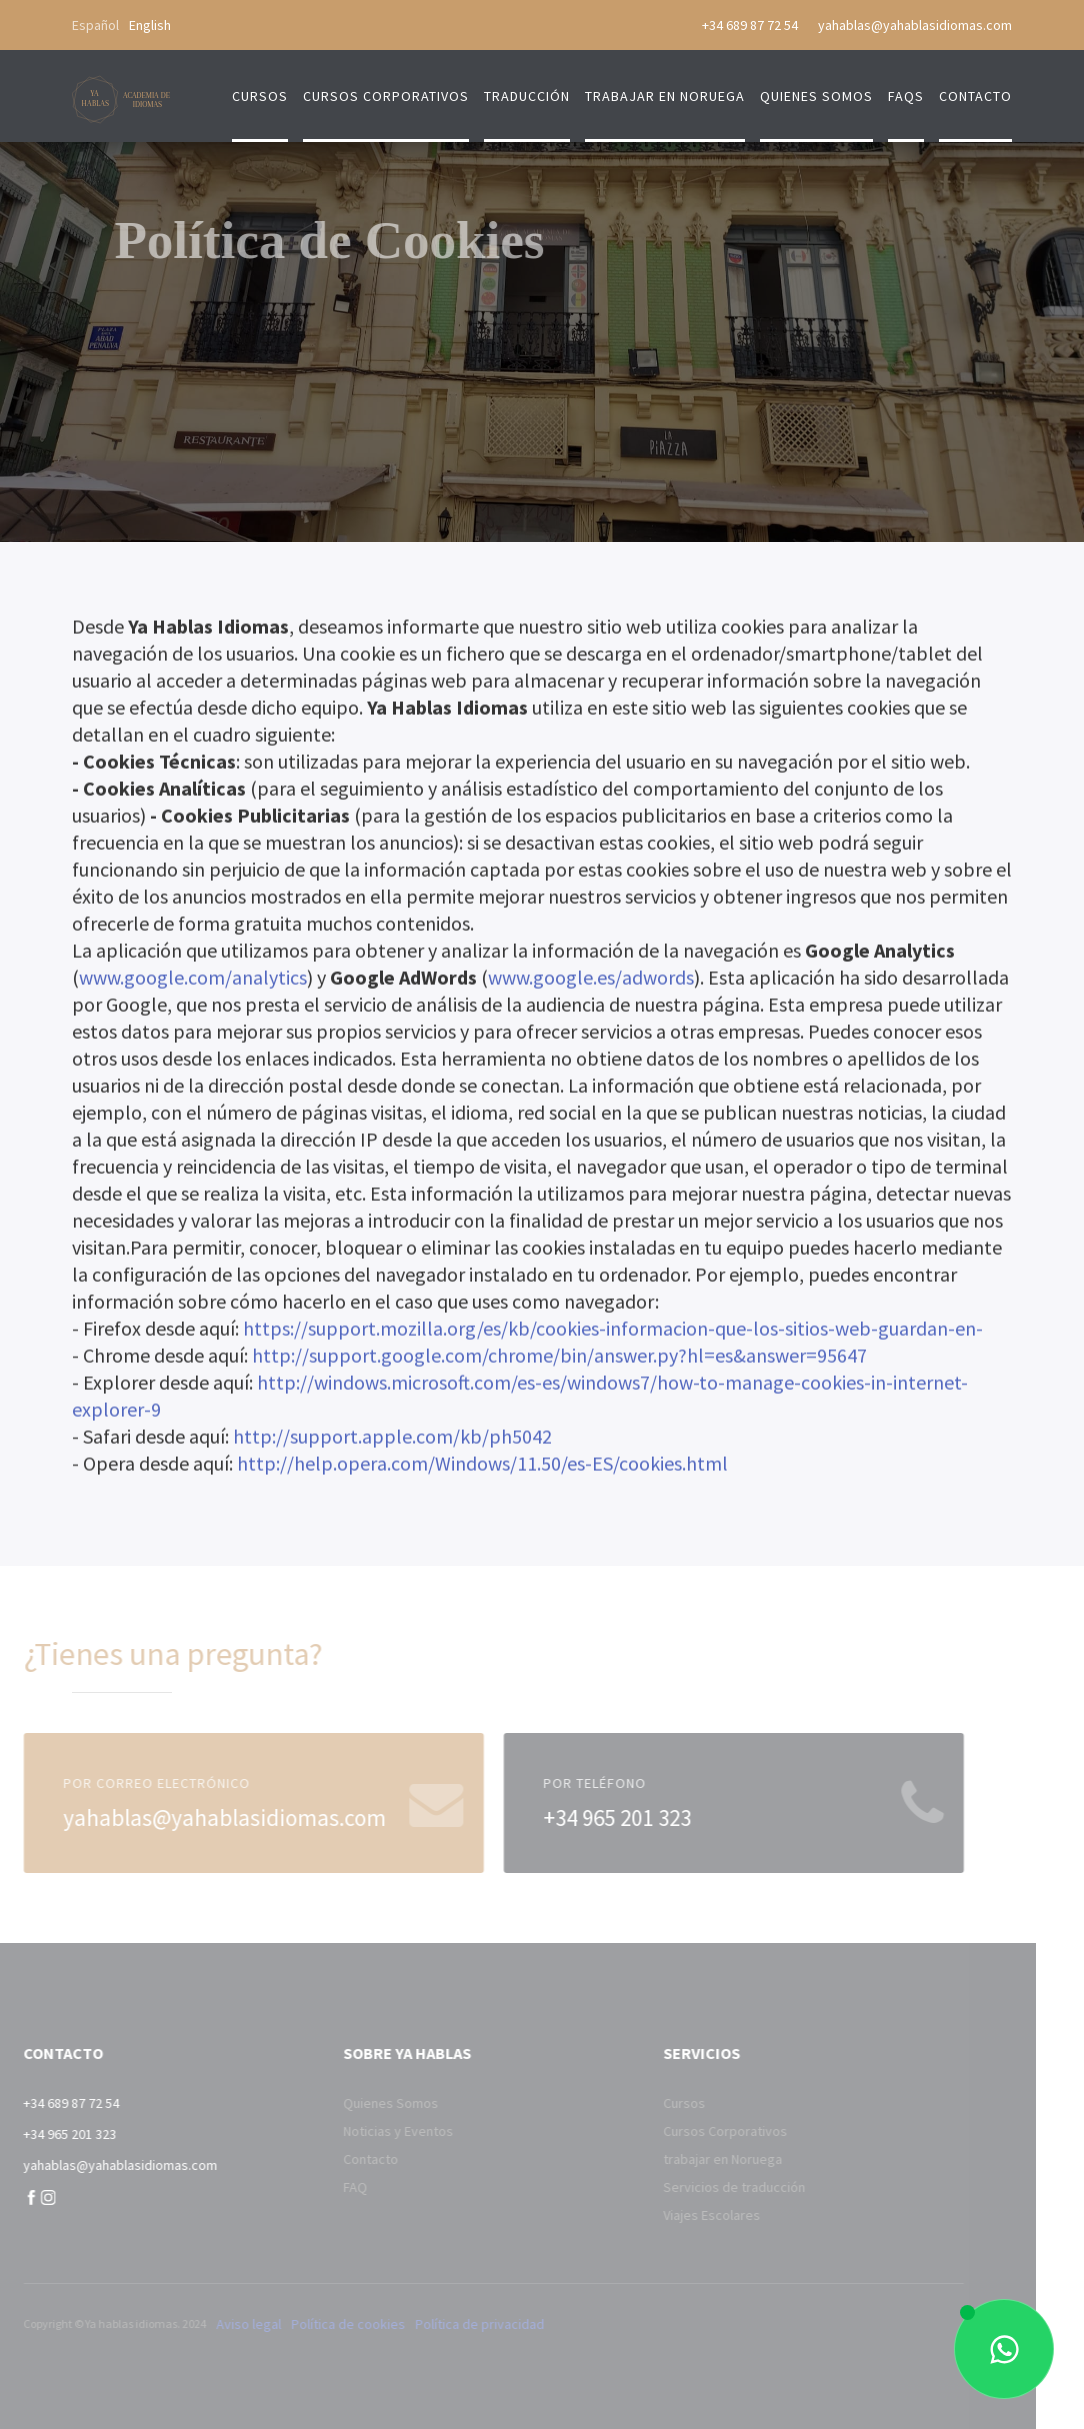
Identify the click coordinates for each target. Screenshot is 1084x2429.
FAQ (322, 2187)
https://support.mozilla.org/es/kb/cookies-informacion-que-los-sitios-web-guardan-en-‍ (613, 1331)
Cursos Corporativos (692, 2131)
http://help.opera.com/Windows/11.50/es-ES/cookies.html (482, 1466)
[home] (122, 88)
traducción (527, 96)
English (150, 25)
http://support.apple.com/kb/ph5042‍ (392, 1439)
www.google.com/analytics (193, 980)
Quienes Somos (357, 2103)
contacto (975, 96)
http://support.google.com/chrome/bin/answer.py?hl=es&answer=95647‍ (559, 1358)
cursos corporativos (386, 96)
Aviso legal (216, 2324)
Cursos (260, 96)
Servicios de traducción (701, 2187)
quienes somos (816, 96)
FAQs (906, 96)
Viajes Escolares (678, 2215)
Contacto (337, 2159)
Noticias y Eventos (365, 2131)
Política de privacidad (447, 2324)
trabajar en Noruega (665, 96)
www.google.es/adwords (591, 980)
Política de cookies (316, 2324)
